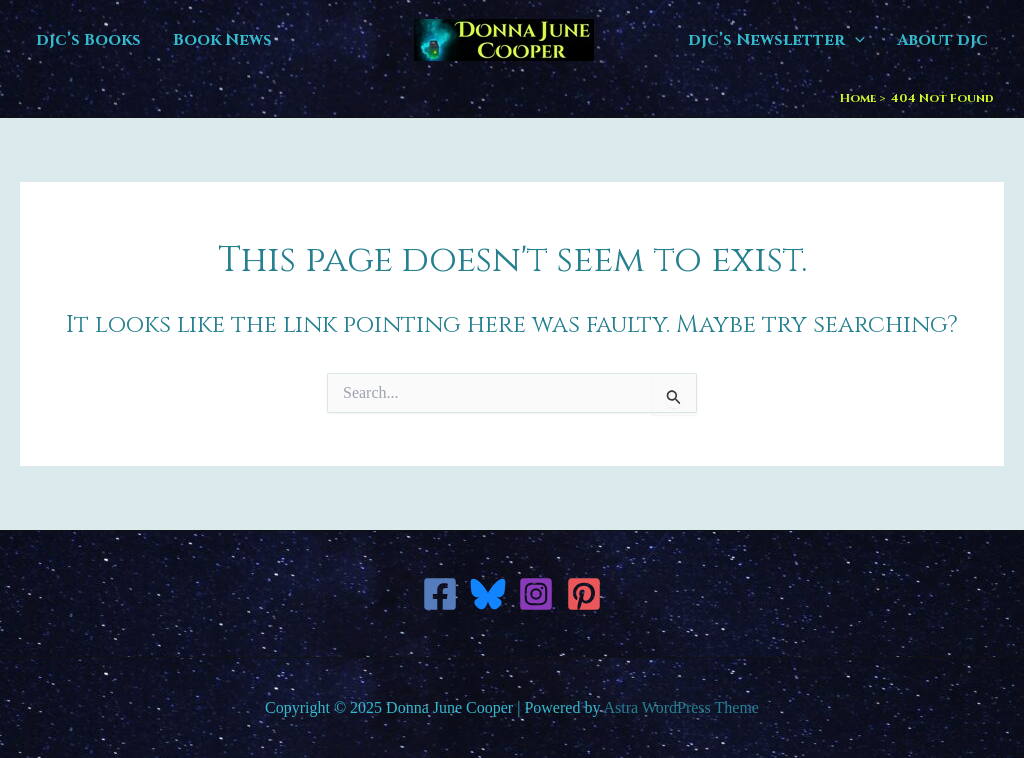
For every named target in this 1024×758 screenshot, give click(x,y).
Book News (222, 40)
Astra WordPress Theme (681, 707)
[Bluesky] (488, 594)
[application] (855, 40)
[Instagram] (536, 594)
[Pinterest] (584, 594)
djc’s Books (88, 40)
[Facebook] (440, 594)
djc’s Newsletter (776, 40)
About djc (942, 40)
